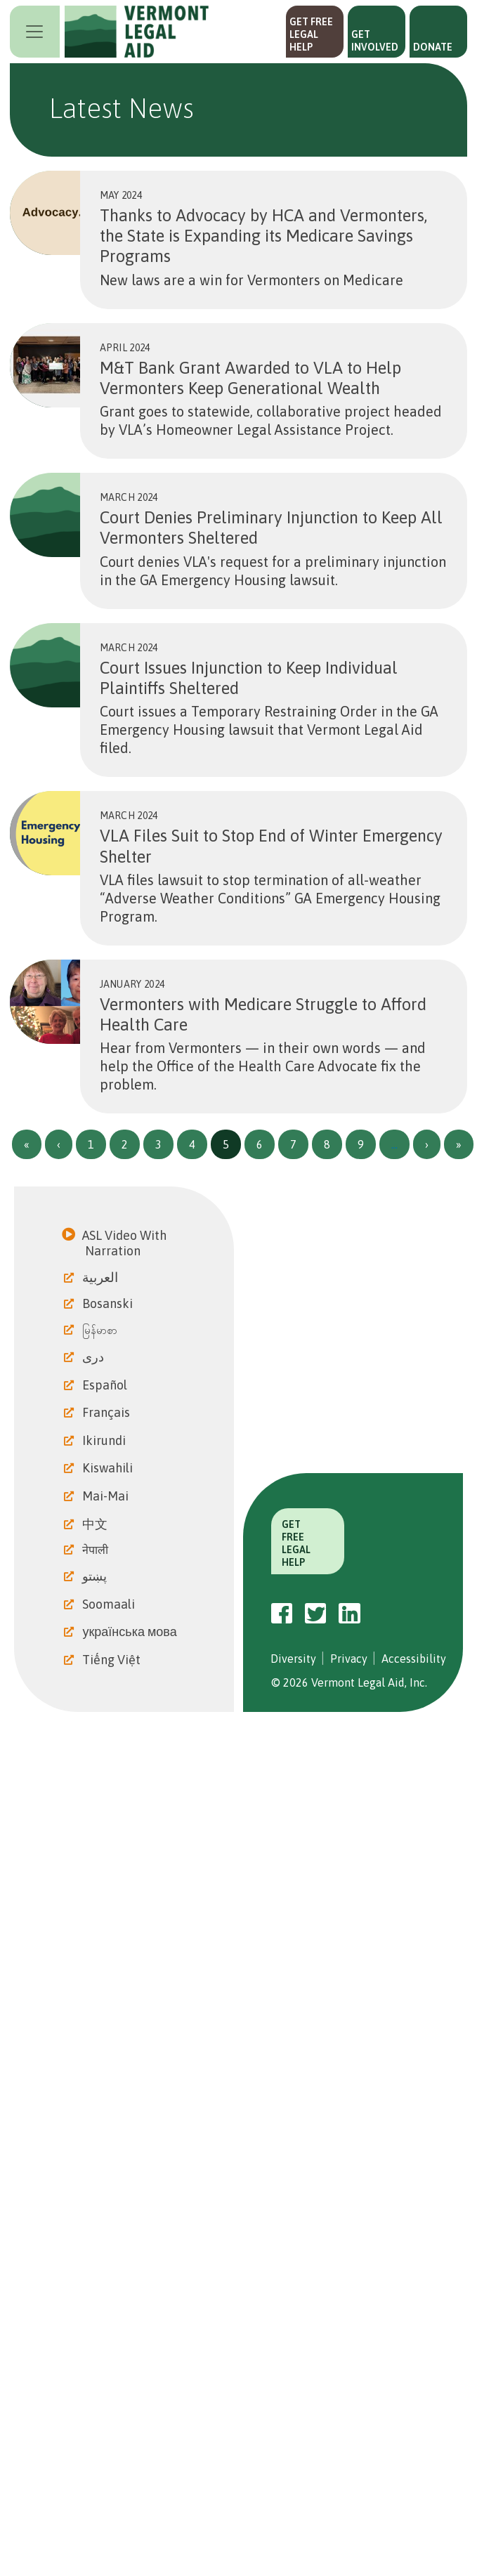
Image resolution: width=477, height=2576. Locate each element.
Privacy (348, 1658)
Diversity (293, 1658)
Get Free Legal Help (311, 34)
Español (106, 1385)
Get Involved (374, 41)
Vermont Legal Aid (137, 32)
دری (94, 1356)
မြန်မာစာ (101, 1330)
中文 (96, 1524)
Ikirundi (105, 1440)
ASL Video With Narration (125, 1243)
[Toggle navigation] (35, 32)
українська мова (130, 1631)
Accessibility (413, 1658)
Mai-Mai (107, 1496)
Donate (432, 47)
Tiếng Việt (113, 1659)
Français (107, 1412)
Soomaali (110, 1604)
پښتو (96, 1576)
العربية (101, 1277)
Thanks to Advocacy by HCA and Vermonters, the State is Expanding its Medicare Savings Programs (263, 236)
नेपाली (96, 1549)
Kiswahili (109, 1467)
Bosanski (109, 1303)
